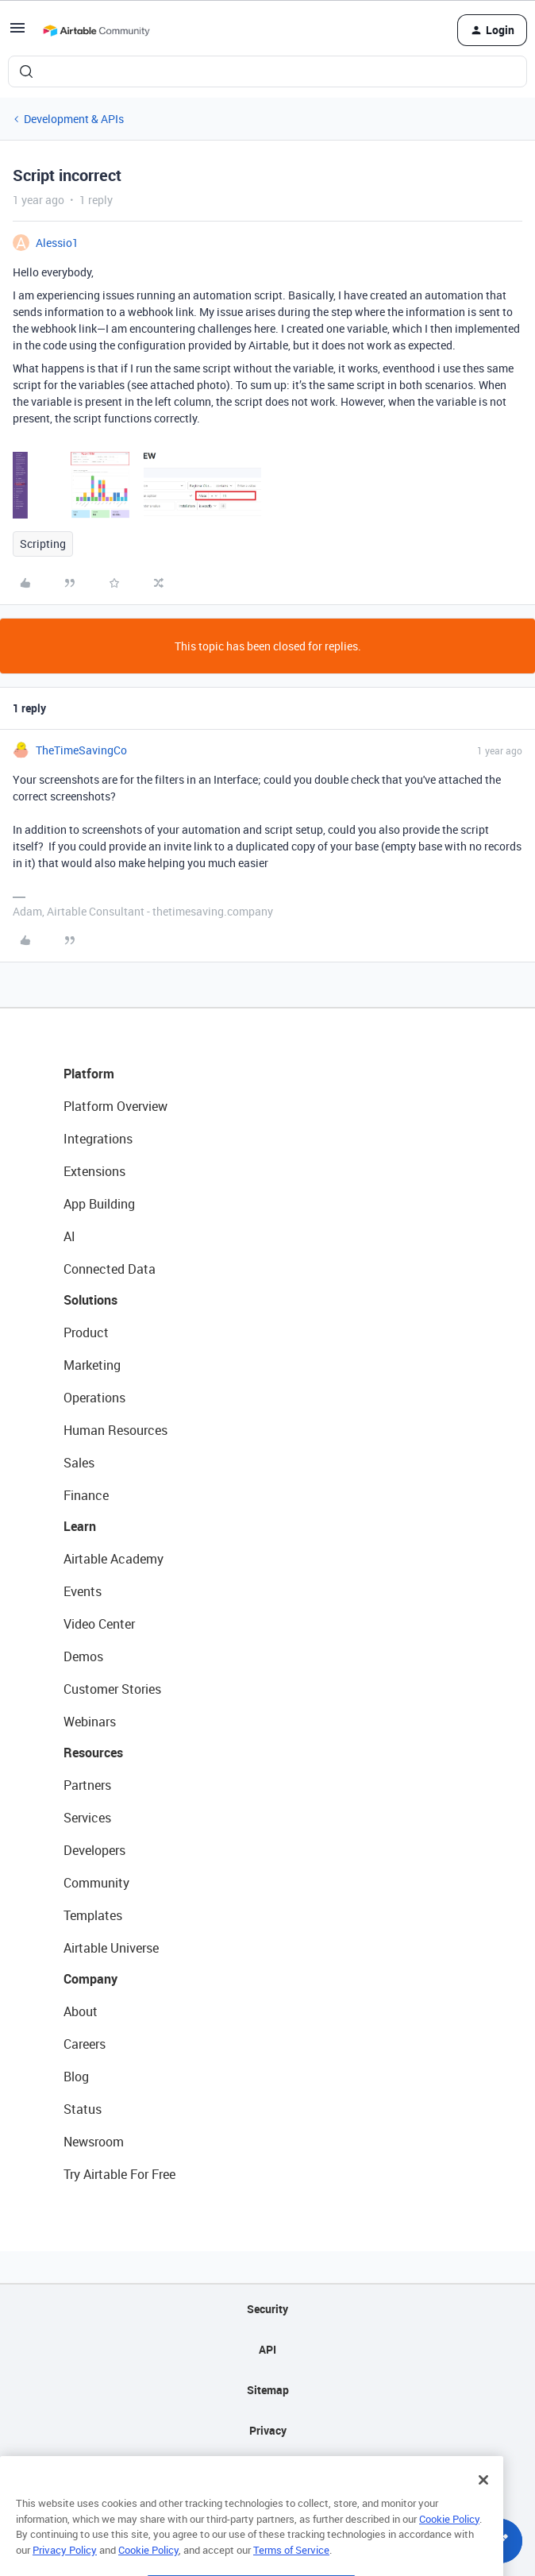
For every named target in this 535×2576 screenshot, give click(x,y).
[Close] (483, 2508)
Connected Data (110, 1269)
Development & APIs (74, 118)
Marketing (92, 1365)
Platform (89, 1073)
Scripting (43, 543)
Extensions (94, 1171)
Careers (85, 2044)
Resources (93, 1752)
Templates (93, 1915)
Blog (76, 2076)
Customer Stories (112, 1689)
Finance (86, 1495)
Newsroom (94, 2141)
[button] (17, 32)
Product (86, 1332)
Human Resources (115, 1430)
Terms (267, 2470)
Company (90, 1979)
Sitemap (268, 2389)
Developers (94, 1850)
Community (96, 1883)
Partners (87, 1785)
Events (83, 1591)
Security (267, 2308)
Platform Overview (115, 1106)
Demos (83, 1656)
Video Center (99, 1624)
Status (83, 2109)
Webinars (90, 1721)
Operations (94, 1397)
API (267, 2349)
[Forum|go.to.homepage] (96, 30)
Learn (80, 1526)
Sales (79, 1462)
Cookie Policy (449, 2547)
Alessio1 (57, 242)
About (81, 2011)
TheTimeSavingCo (81, 750)
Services (87, 1817)
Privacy (268, 2430)
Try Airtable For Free (119, 2174)
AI (69, 1236)
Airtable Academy (114, 1559)
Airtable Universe (111, 1948)
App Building (99, 1204)
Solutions (90, 1300)
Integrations (98, 1138)
